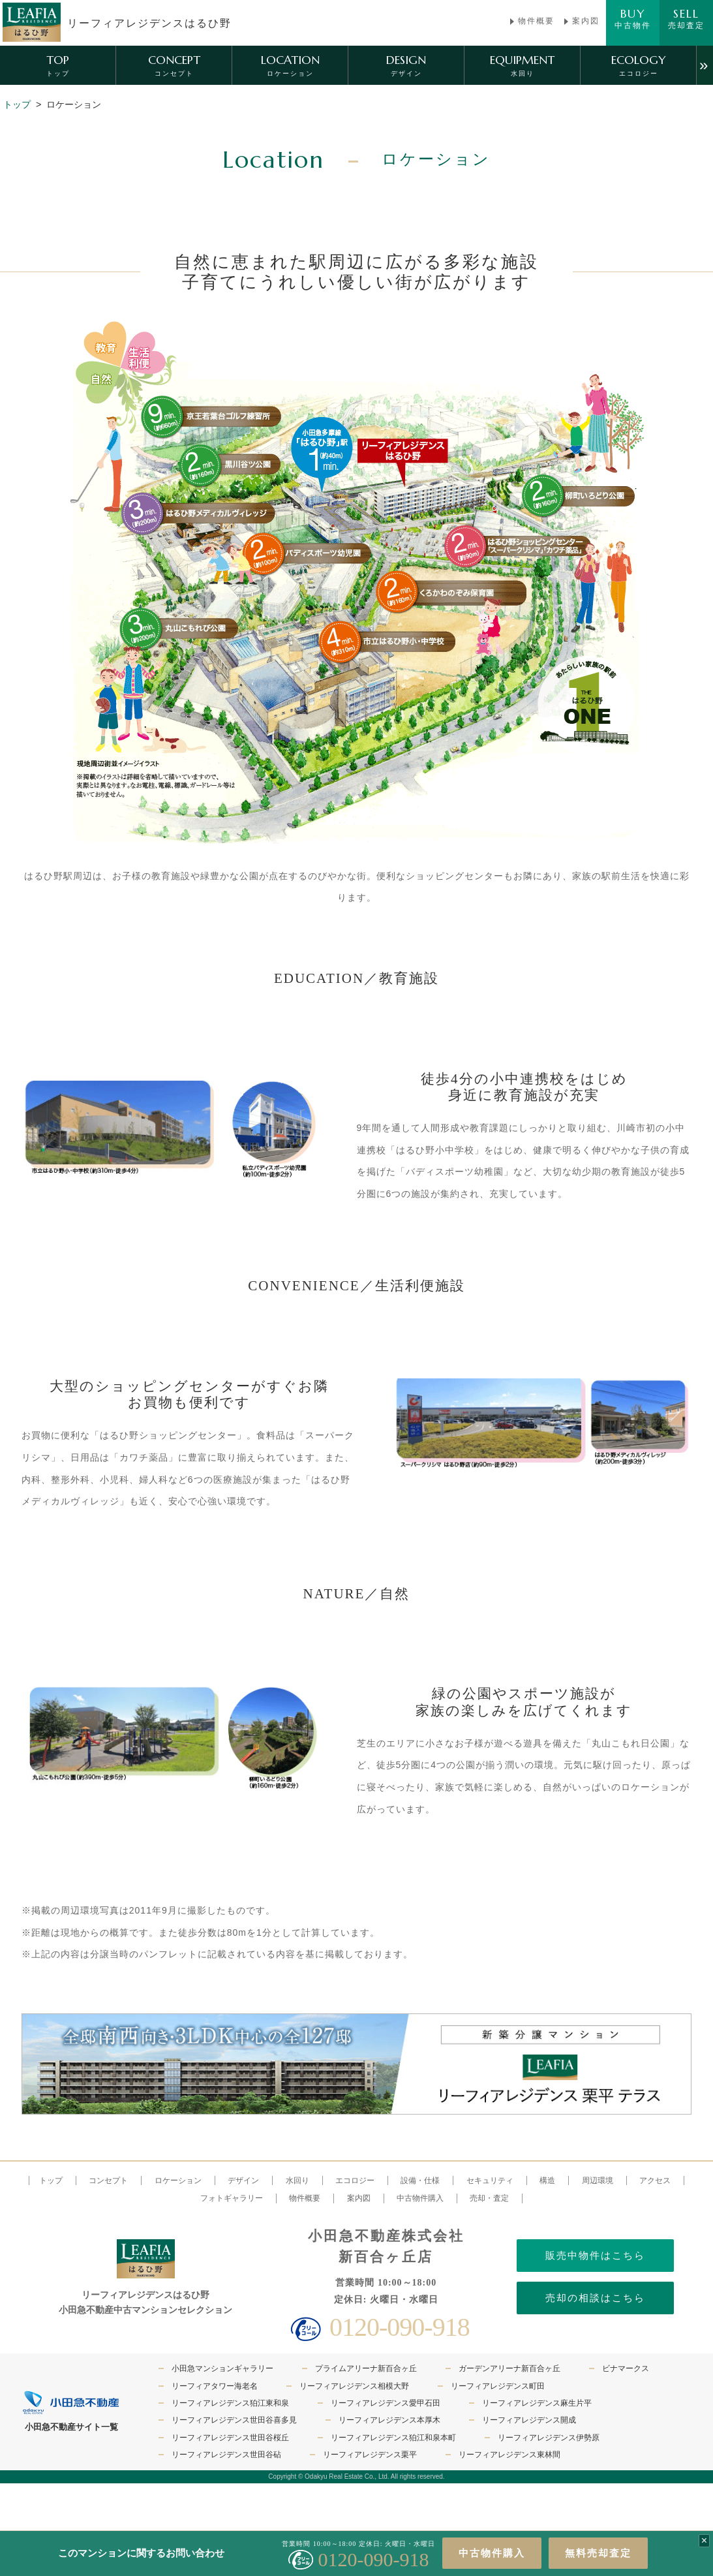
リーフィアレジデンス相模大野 (354, 2386)
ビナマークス (625, 2368)
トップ (17, 104)
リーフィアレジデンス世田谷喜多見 (234, 2420)
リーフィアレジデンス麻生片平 (537, 2403)
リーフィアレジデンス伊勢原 (548, 2437)
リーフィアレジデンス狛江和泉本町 (393, 2437)
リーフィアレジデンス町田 (498, 2386)
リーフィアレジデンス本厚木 (389, 2420)
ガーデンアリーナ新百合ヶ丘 (509, 2368)
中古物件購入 (492, 2552)
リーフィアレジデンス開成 (529, 2420)
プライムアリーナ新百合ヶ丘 (366, 2368)
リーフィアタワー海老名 (215, 2386)
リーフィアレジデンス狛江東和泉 (230, 2403)
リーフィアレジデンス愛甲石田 (385, 2403)
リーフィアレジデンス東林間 (509, 2454)
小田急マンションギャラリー (222, 2368)
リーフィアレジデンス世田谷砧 (226, 2454)
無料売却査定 (598, 2552)
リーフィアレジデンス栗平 (370, 2454)
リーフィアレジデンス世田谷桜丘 (230, 2437)
